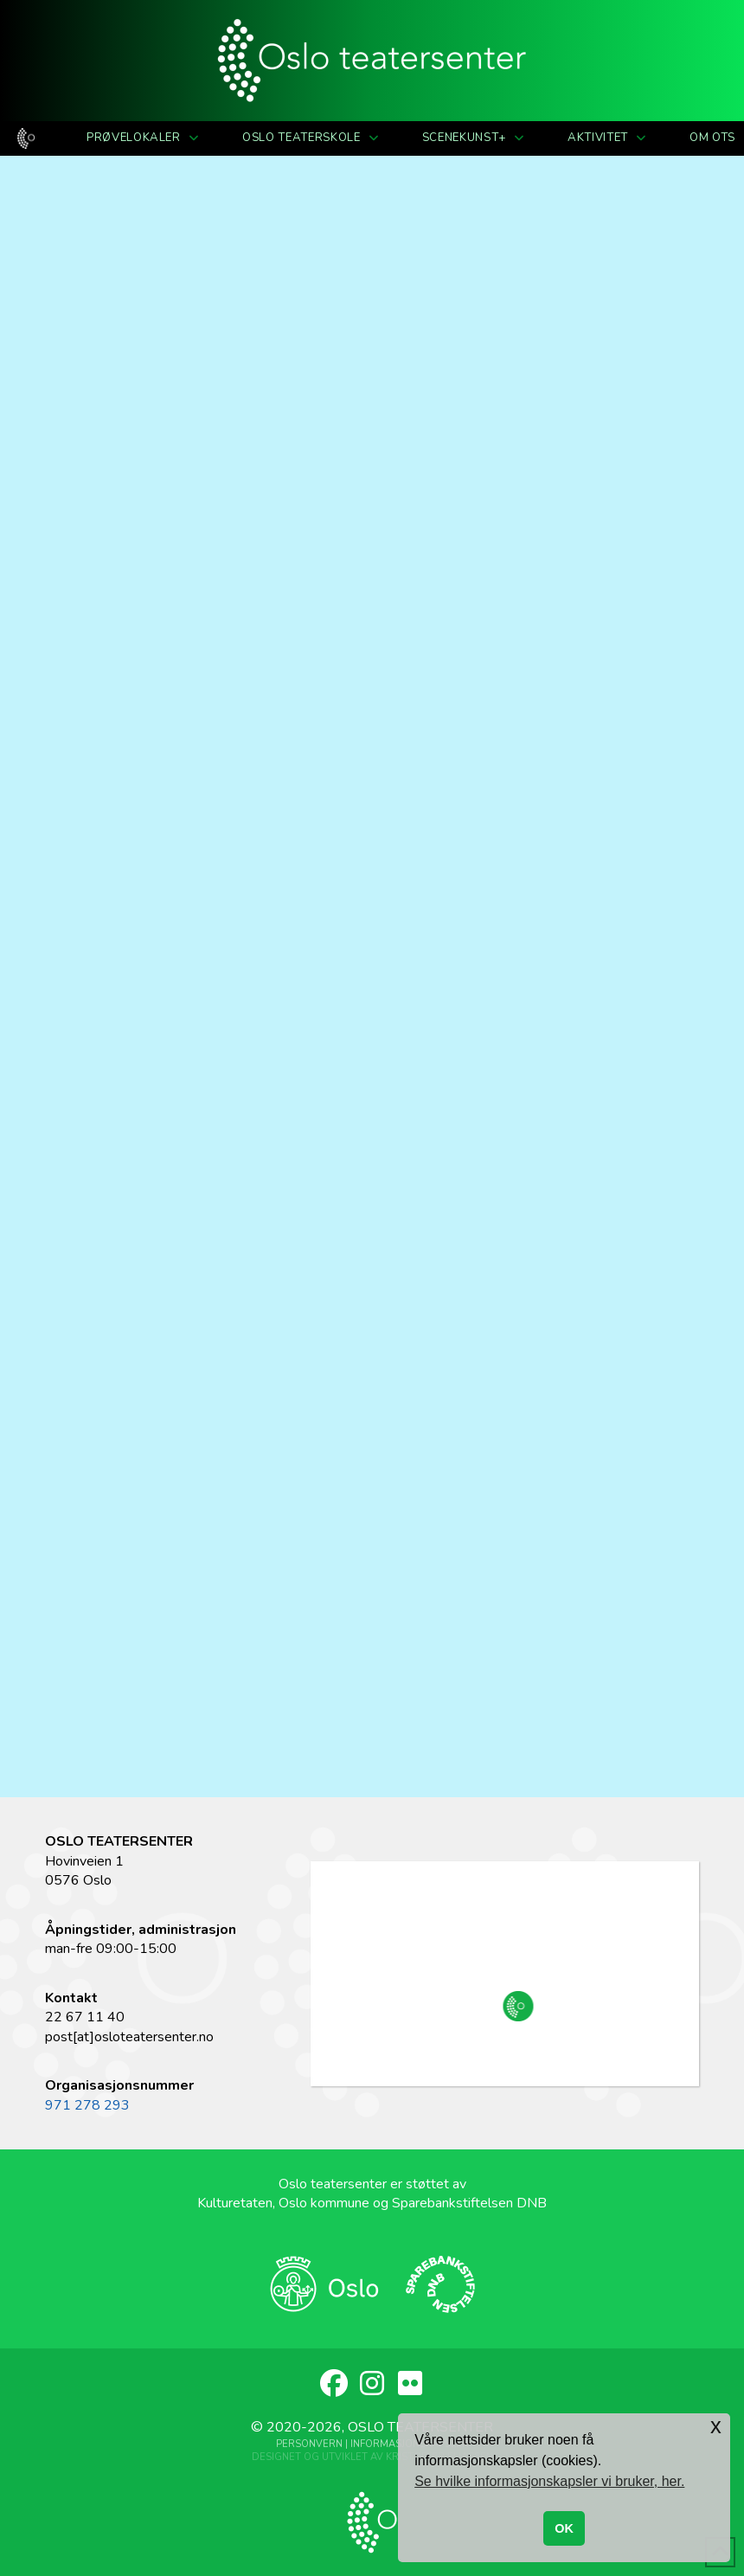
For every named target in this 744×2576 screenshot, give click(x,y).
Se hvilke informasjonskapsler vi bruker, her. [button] (549, 2481)
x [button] (716, 2426)
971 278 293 (87, 2105)
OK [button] (564, 2528)
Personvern (309, 2444)
